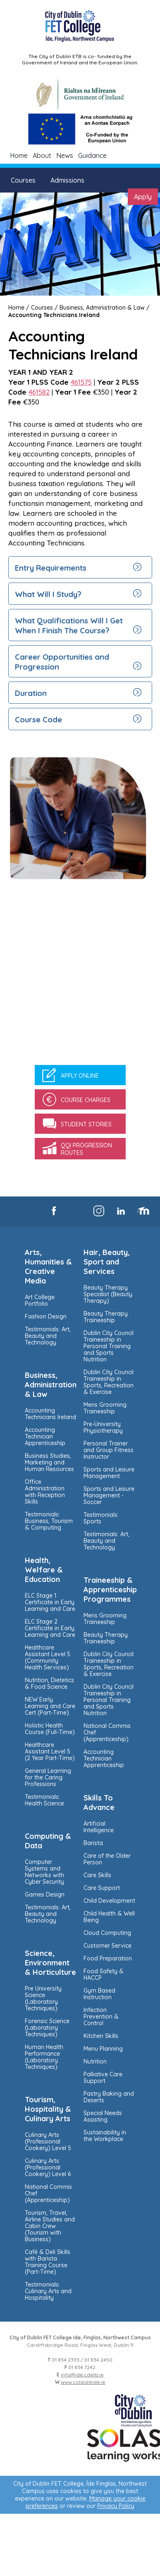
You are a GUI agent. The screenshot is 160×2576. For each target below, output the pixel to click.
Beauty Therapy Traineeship (106, 1317)
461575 (81, 382)
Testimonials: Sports (101, 1518)
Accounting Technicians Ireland (54, 315)
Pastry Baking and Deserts (109, 2097)
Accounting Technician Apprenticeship (45, 1436)
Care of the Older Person (107, 1859)
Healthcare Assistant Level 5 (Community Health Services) (47, 1657)
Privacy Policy (115, 2506)
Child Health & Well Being (109, 1917)
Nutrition (95, 2061)
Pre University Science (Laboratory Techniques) (43, 1998)
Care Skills (97, 1875)
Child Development (109, 1900)
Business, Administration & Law (102, 307)
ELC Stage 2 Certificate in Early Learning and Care (50, 1628)
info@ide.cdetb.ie (82, 2375)
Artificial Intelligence (99, 1827)
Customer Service (107, 1945)
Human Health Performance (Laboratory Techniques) (44, 2057)
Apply (143, 197)
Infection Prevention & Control (101, 2016)
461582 (39, 392)
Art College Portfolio (40, 1300)
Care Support (102, 1888)
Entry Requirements (50, 568)
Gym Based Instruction (99, 1994)
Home (19, 155)
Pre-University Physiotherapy (103, 1427)
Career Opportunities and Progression (62, 662)
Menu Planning (103, 2048)
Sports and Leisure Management (109, 1473)
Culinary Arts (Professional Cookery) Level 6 (48, 2167)
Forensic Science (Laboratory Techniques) (47, 2027)
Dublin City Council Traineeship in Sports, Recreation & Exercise (109, 1382)
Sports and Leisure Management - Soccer (109, 1495)
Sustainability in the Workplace (105, 2136)
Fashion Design (46, 1316)
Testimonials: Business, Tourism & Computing (49, 1521)
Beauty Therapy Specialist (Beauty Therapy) (108, 1294)
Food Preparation (108, 1958)
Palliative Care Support (103, 2078)
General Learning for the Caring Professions (48, 1777)
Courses (23, 180)
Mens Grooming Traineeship (105, 1408)
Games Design (44, 1894)
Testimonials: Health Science (44, 1800)
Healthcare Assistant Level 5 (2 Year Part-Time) (50, 1751)
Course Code (38, 719)
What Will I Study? (48, 594)
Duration (31, 693)
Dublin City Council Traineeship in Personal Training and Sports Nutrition (109, 1346)
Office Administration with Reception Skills (45, 1491)
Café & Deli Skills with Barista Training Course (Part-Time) (47, 2261)
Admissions (67, 180)
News (64, 155)
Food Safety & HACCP (104, 1974)
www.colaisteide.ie (83, 2382)
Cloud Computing (107, 1933)
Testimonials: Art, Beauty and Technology (48, 1336)
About (42, 155)
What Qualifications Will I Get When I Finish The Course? (69, 625)
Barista (93, 1843)
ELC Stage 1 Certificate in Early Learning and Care (50, 1602)
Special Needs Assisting (103, 2116)
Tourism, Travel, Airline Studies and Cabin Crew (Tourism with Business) (50, 2226)
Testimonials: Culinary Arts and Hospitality (48, 2291)
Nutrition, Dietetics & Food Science (49, 1683)
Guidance (92, 155)
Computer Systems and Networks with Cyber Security (44, 1871)
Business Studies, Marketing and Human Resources (49, 1462)
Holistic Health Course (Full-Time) (50, 1729)
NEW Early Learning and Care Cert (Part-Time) (50, 1706)
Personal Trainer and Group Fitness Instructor (109, 1450)
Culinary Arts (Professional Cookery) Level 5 (48, 2141)
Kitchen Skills (101, 2036)
